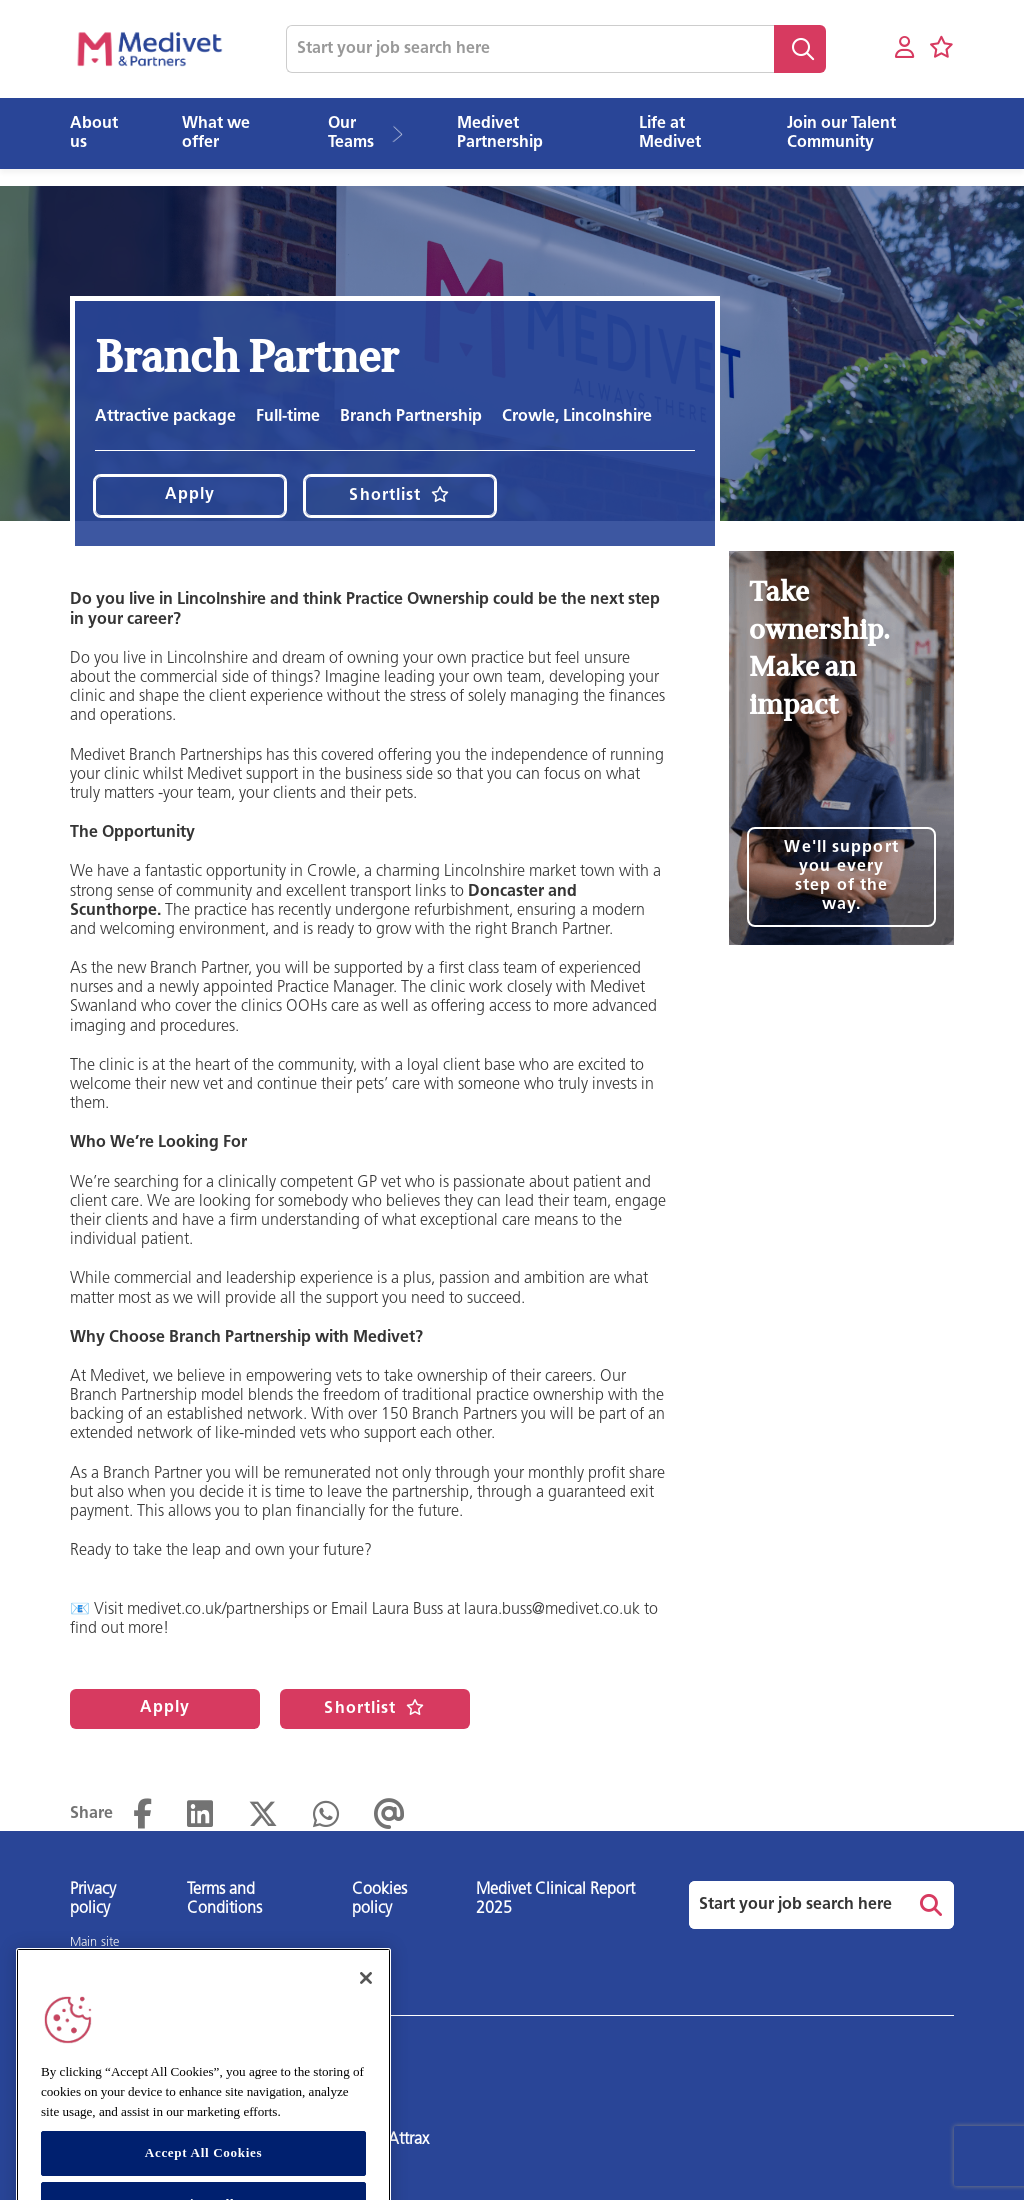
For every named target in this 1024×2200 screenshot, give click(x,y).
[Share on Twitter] (263, 1815)
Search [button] (800, 49)
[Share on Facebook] (142, 1815)
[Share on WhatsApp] (326, 1815)
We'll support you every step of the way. (841, 876)
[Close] (366, 2006)
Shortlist (385, 496)
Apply (190, 495)
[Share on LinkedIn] (200, 1815)
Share (91, 1814)
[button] (404, 134)
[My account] (904, 48)
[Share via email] (389, 1815)
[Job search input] (530, 49)
